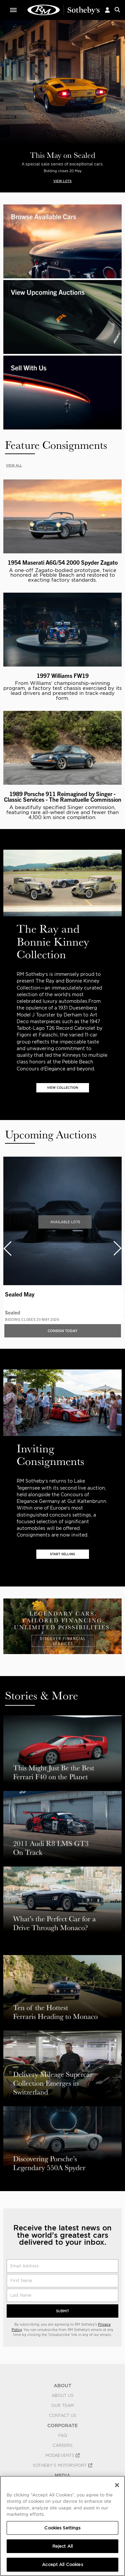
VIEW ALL (14, 465)
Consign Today (62, 1331)
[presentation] (7, 1248)
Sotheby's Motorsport (62, 2465)
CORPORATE (62, 2425)
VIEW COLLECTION (62, 1087)
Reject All (62, 2546)
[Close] (117, 2485)
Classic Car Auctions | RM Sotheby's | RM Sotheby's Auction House (63, 10)
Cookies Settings (62, 2527)
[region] (62, 2526)
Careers (63, 2445)
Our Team (62, 2405)
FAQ (62, 2435)
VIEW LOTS (62, 181)
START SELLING (62, 1554)
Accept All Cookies (62, 2564)
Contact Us (62, 2415)
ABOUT (62, 2385)
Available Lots (65, 1222)
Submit (62, 2311)
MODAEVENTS (62, 2455)
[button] (107, 10)
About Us (63, 2395)
